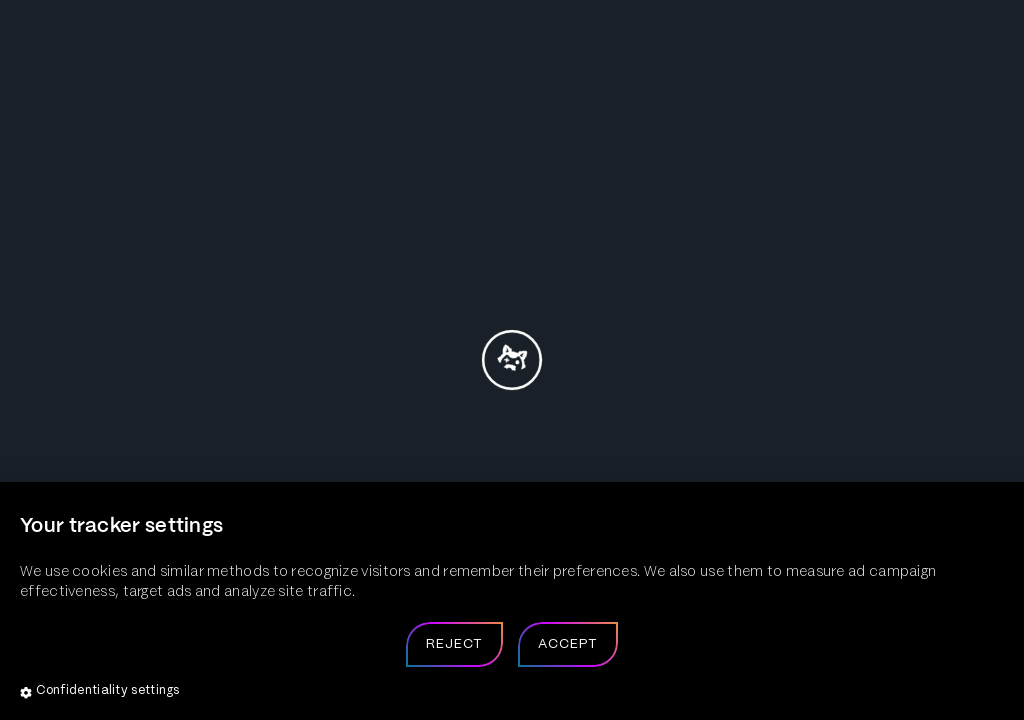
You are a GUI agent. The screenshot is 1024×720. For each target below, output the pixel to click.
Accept (568, 644)
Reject (454, 644)
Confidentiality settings (100, 692)
